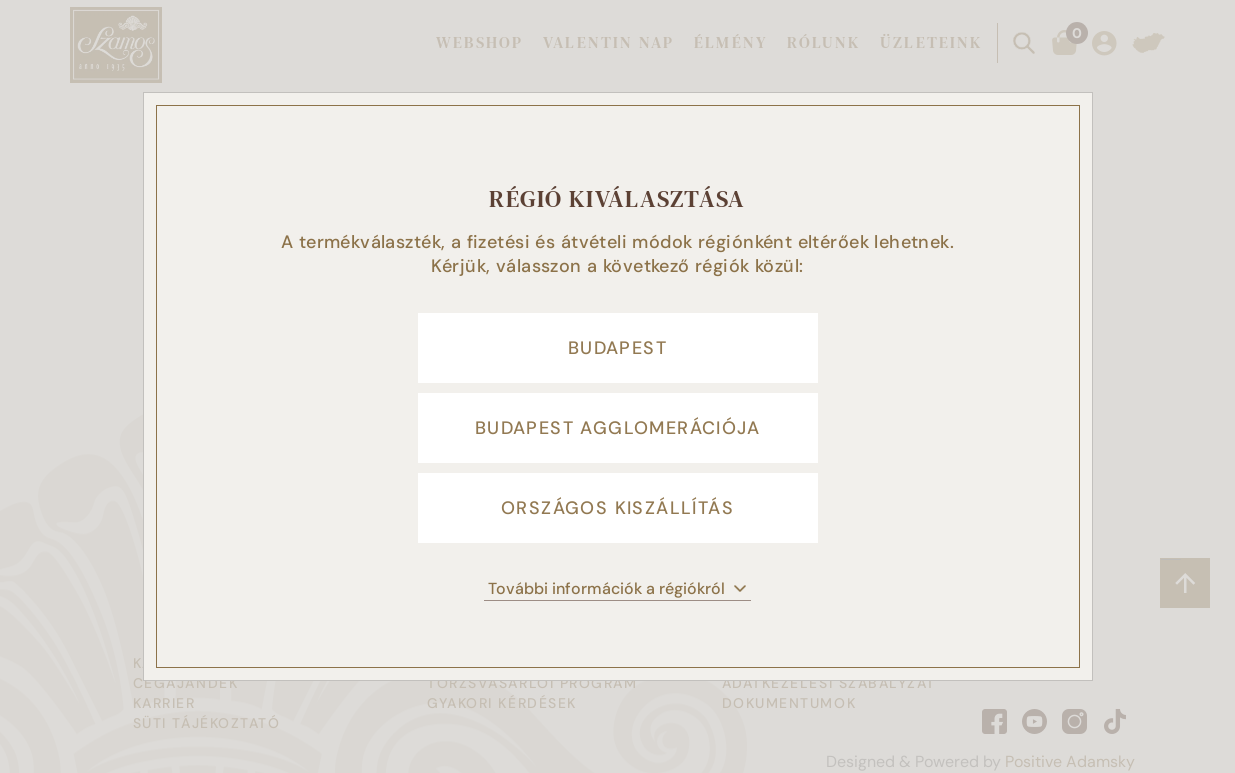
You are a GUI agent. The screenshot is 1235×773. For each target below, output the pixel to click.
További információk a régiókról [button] (617, 588)
